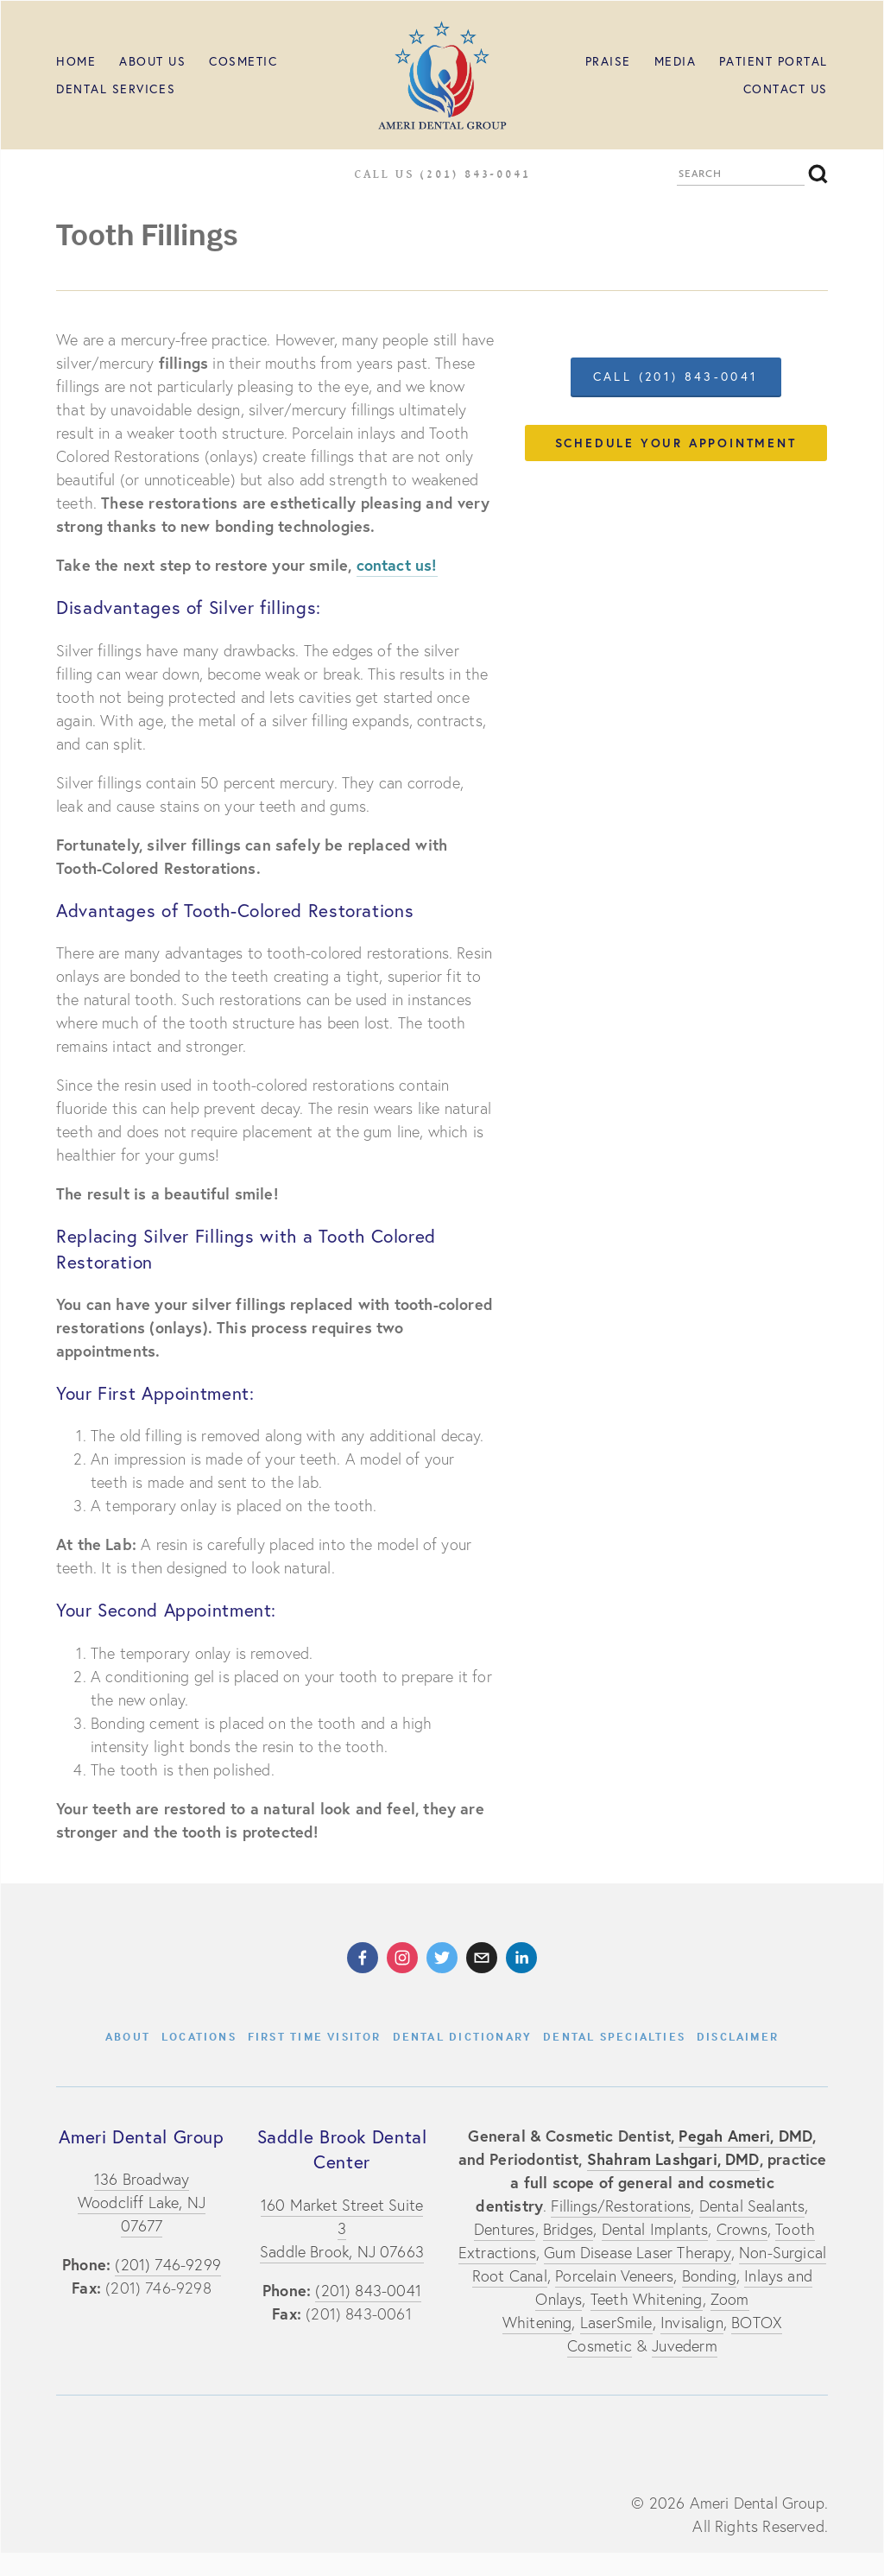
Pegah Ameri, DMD (745, 2135)
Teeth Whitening (646, 2299)
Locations (199, 2036)
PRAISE (608, 61)
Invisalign (691, 2322)
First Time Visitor (315, 2036)
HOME (76, 61)
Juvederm (684, 2346)
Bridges (568, 2229)
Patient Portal (773, 61)
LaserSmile (616, 2322)
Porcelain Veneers (614, 2276)
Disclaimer (738, 2036)
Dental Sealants (752, 2206)
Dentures (504, 2229)
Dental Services (115, 89)
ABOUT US (152, 61)
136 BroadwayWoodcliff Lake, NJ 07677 (141, 2202)
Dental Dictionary (463, 2036)
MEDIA (675, 61)
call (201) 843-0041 (676, 376)
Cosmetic (243, 61)
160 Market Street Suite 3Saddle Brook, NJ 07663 (342, 2228)
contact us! (397, 564)
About (127, 2036)
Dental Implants (655, 2229)
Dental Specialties (614, 2036)
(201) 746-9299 (168, 2265)
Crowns (742, 2229)
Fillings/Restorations (621, 2206)
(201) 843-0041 (368, 2291)
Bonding (709, 2276)
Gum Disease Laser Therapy (637, 2253)
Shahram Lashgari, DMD (673, 2159)
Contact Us (785, 89)
